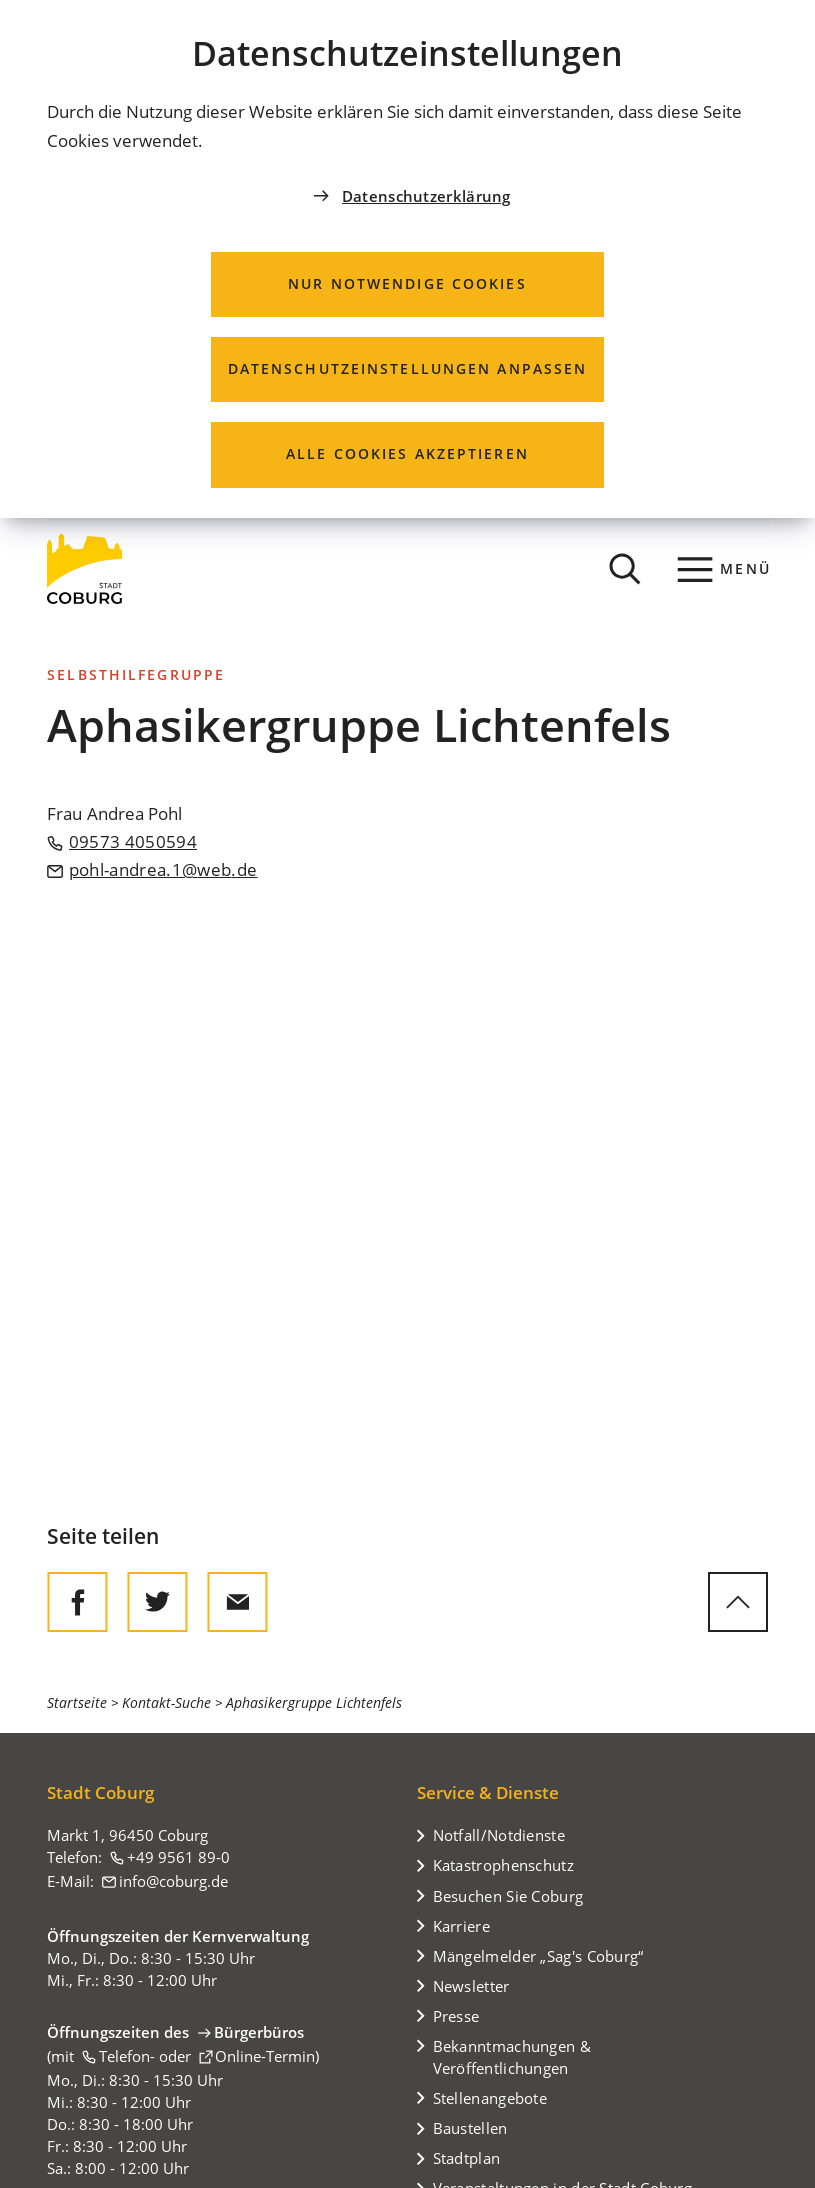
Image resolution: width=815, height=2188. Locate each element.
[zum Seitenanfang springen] (738, 1602)
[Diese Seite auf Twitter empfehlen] (157, 1602)
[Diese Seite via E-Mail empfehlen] (237, 1602)
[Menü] (724, 569)
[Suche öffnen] (625, 569)
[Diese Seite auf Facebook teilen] (77, 1602)
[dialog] (407, 259)
